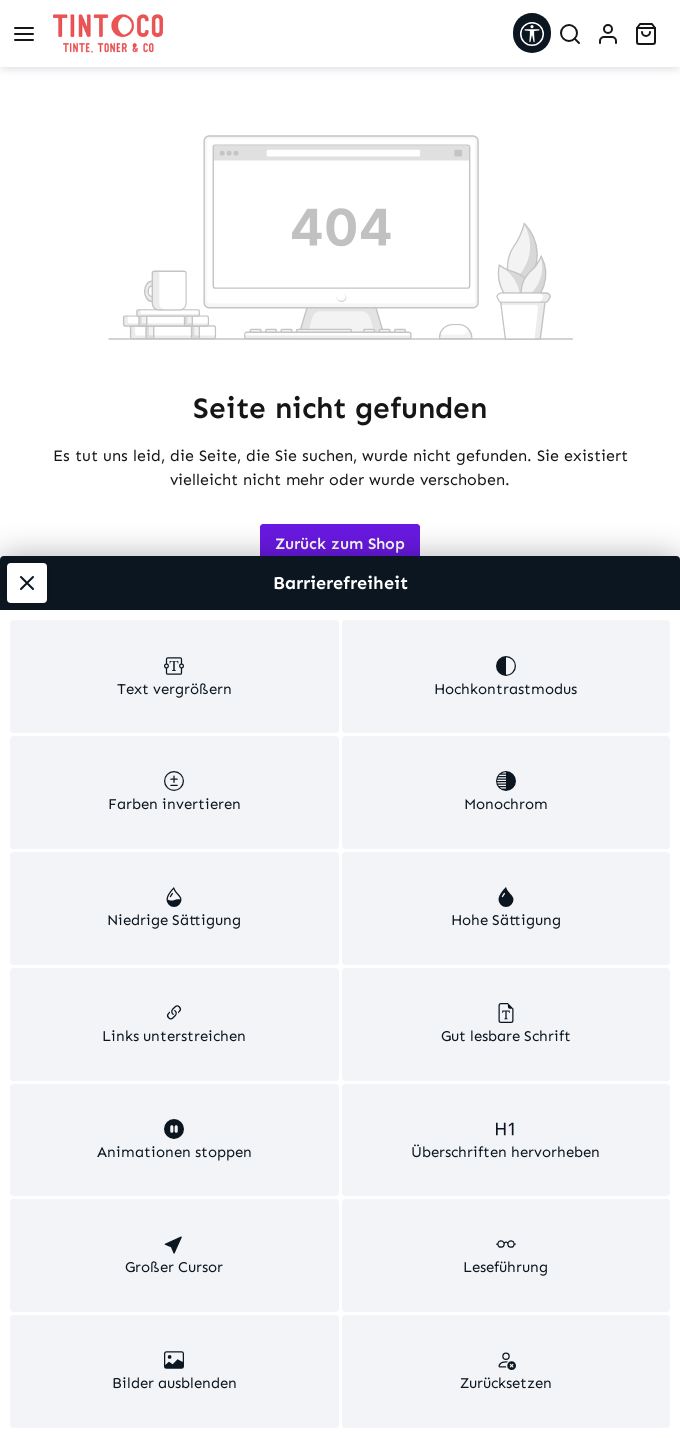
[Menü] (24, 34)
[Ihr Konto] (608, 34)
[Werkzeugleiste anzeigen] (532, 33)
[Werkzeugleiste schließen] (27, 171)
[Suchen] (570, 34)
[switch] (174, 294)
